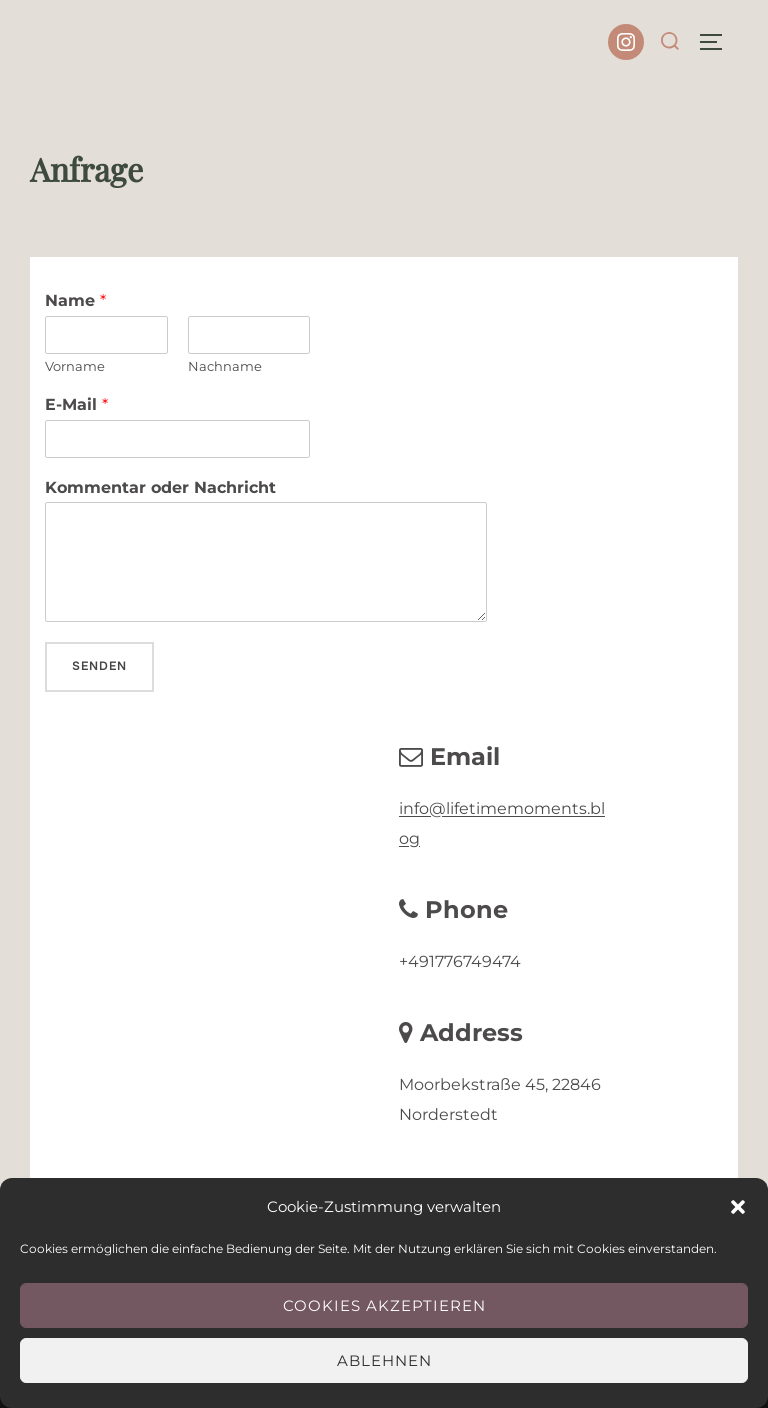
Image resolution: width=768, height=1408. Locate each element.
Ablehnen (384, 1360)
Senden (99, 666)
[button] (738, 1207)
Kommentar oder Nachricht (160, 487)
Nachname (225, 366)
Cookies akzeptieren (384, 1305)
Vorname (75, 366)
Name (75, 300)
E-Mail (76, 404)
